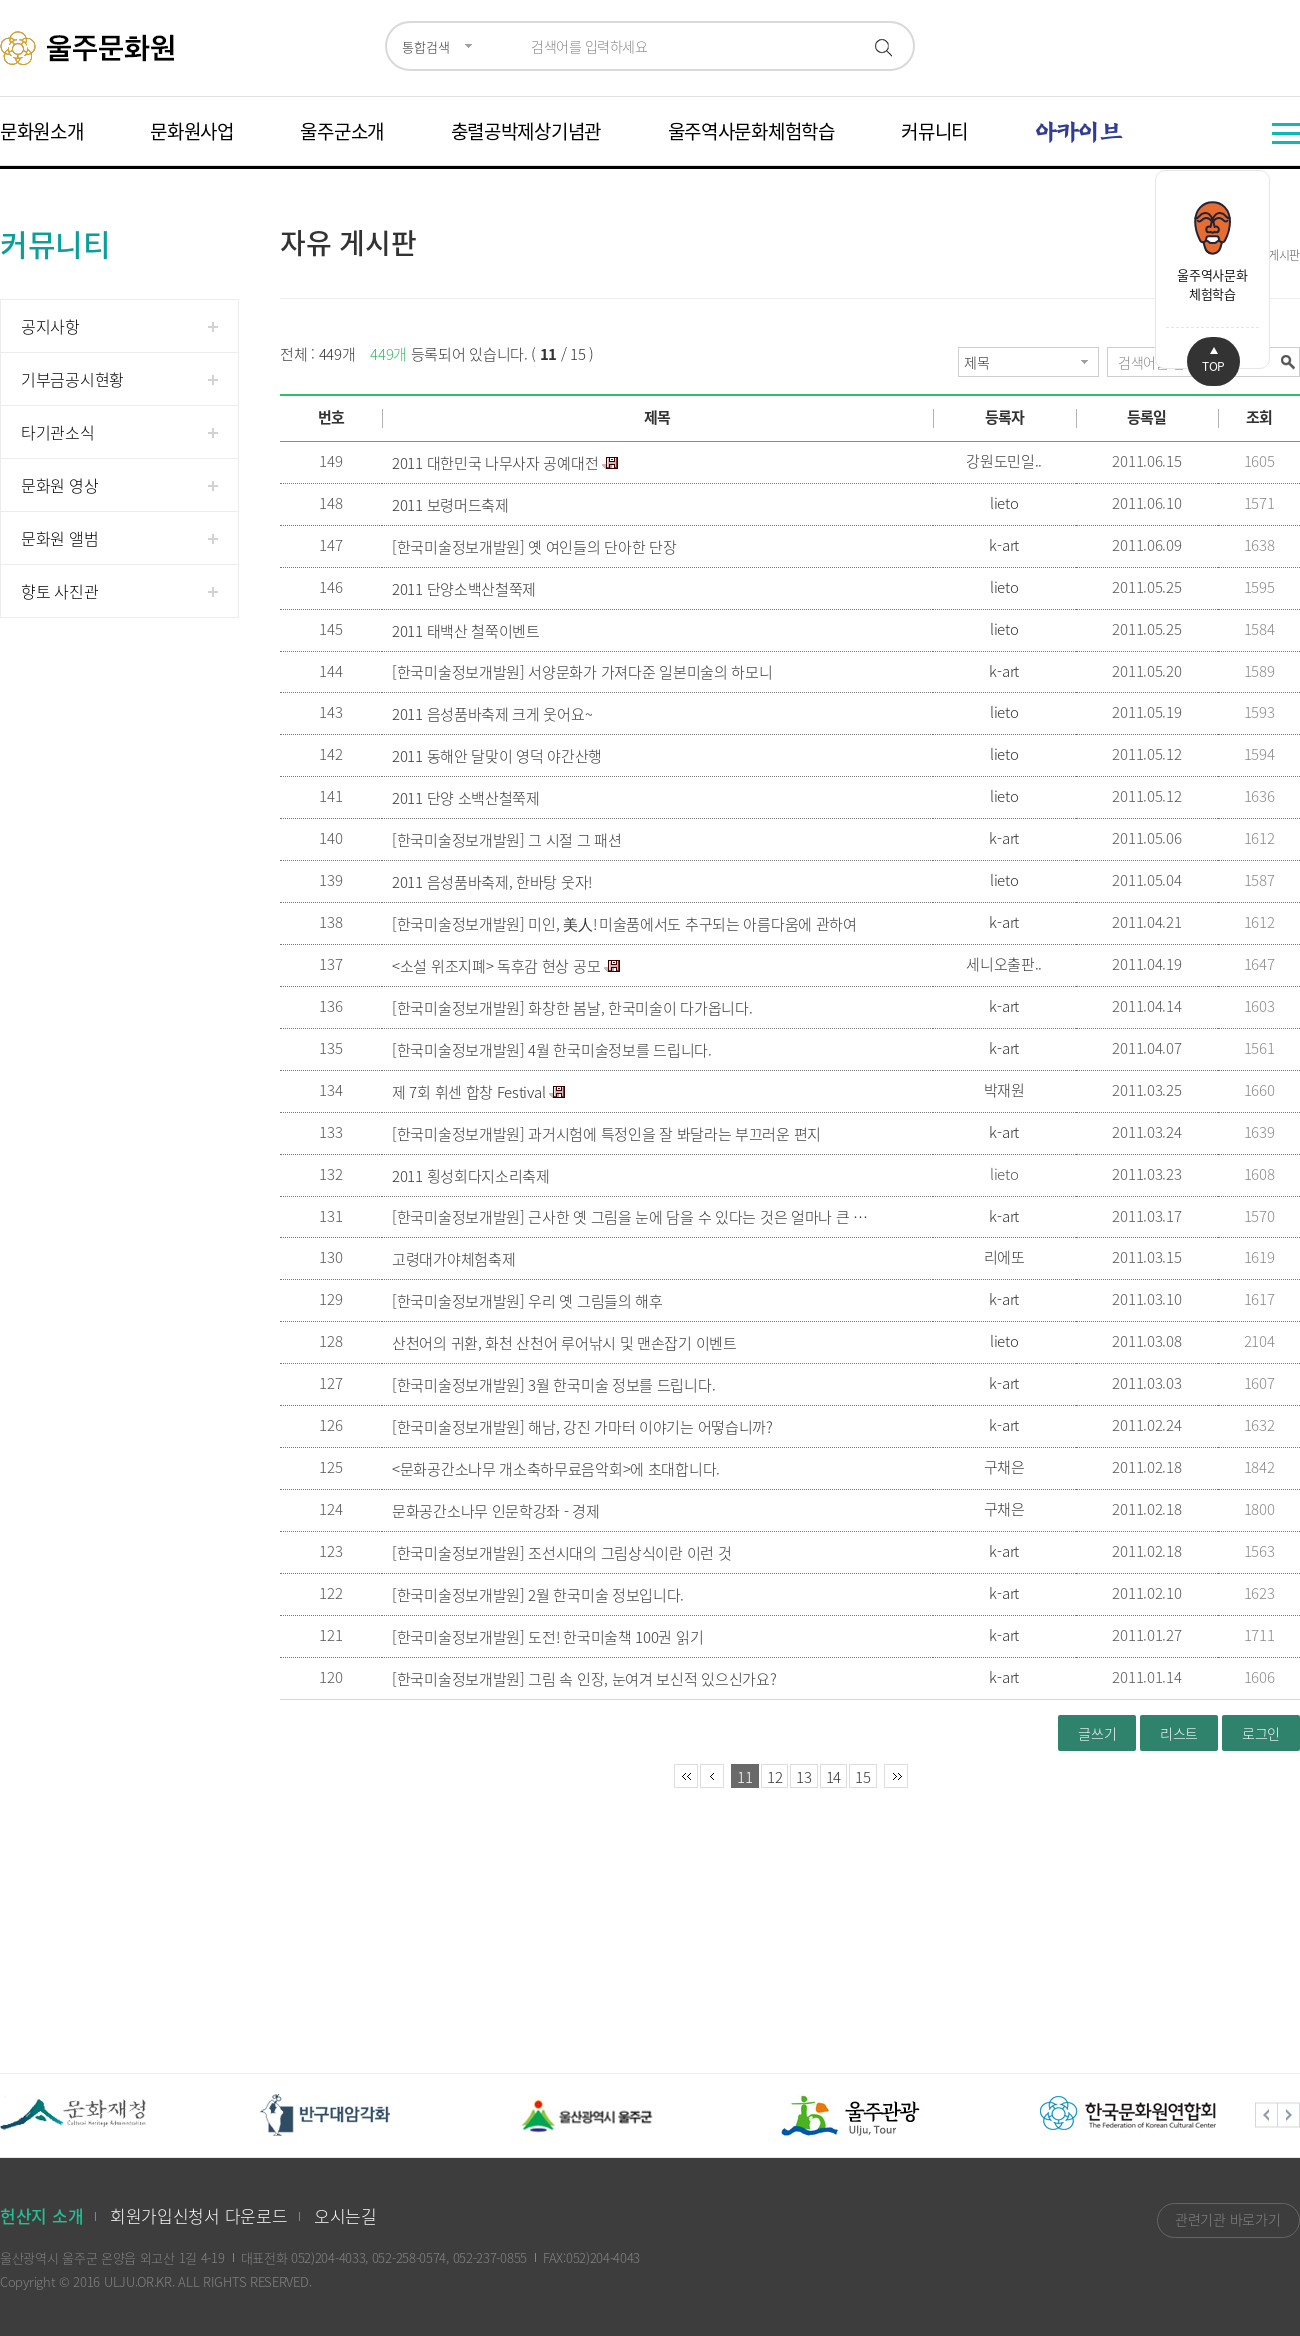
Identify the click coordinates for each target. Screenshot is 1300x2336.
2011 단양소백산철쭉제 (464, 589)
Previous (1266, 2115)
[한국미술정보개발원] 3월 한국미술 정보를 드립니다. (553, 1385)
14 (833, 1777)
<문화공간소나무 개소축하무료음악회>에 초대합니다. (556, 1469)
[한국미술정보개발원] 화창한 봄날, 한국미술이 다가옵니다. (572, 1008)
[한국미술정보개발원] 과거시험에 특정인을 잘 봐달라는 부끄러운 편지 (606, 1134)
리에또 (1004, 1257)
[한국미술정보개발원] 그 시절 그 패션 (507, 840)
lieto (1004, 503)
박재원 (1004, 1090)
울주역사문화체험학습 (751, 131)
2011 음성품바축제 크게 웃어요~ (492, 714)
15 (862, 1777)
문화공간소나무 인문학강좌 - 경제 (496, 1511)
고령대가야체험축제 (453, 1259)
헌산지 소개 (41, 2215)
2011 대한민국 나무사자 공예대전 (495, 463)
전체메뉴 (1286, 133)
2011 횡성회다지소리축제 (471, 1176)
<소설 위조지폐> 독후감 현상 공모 (496, 966)
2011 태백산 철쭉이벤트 (466, 631)
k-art (1004, 545)
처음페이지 (686, 1776)
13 (803, 1777)
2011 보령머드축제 (450, 505)
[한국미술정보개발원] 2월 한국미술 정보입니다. (538, 1595)
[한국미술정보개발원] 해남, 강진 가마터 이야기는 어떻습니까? (582, 1427)
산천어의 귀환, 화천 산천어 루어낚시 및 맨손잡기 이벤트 (564, 1343)
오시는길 (345, 2215)
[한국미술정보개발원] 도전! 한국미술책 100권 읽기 (547, 1637)
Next (1289, 2115)
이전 (712, 1776)
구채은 (1004, 1467)
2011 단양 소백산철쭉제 (466, 798)
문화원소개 (42, 131)
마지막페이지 (896, 1776)
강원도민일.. (1004, 461)
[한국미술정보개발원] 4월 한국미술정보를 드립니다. (552, 1050)
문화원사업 (192, 131)
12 (774, 1777)
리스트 (1179, 1733)
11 (744, 1777)
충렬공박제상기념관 (526, 131)
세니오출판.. (1004, 964)
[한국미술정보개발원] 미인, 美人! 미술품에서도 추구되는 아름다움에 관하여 (624, 924)
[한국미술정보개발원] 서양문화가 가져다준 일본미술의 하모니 (582, 672)
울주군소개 (342, 131)
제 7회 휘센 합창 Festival (468, 1092)
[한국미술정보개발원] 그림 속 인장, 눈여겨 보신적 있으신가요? (584, 1679)
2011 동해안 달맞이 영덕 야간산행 (497, 756)
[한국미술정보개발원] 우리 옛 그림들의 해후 (527, 1301)
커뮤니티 (934, 131)
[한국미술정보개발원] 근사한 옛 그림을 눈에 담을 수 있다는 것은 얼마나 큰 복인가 (631, 1217)
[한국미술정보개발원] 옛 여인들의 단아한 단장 (534, 547)
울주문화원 (90, 48)
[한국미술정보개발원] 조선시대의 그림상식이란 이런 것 (561, 1553)
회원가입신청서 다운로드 (198, 2215)
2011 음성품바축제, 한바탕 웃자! (492, 882)
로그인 (1261, 1733)
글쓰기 (1097, 1733)
